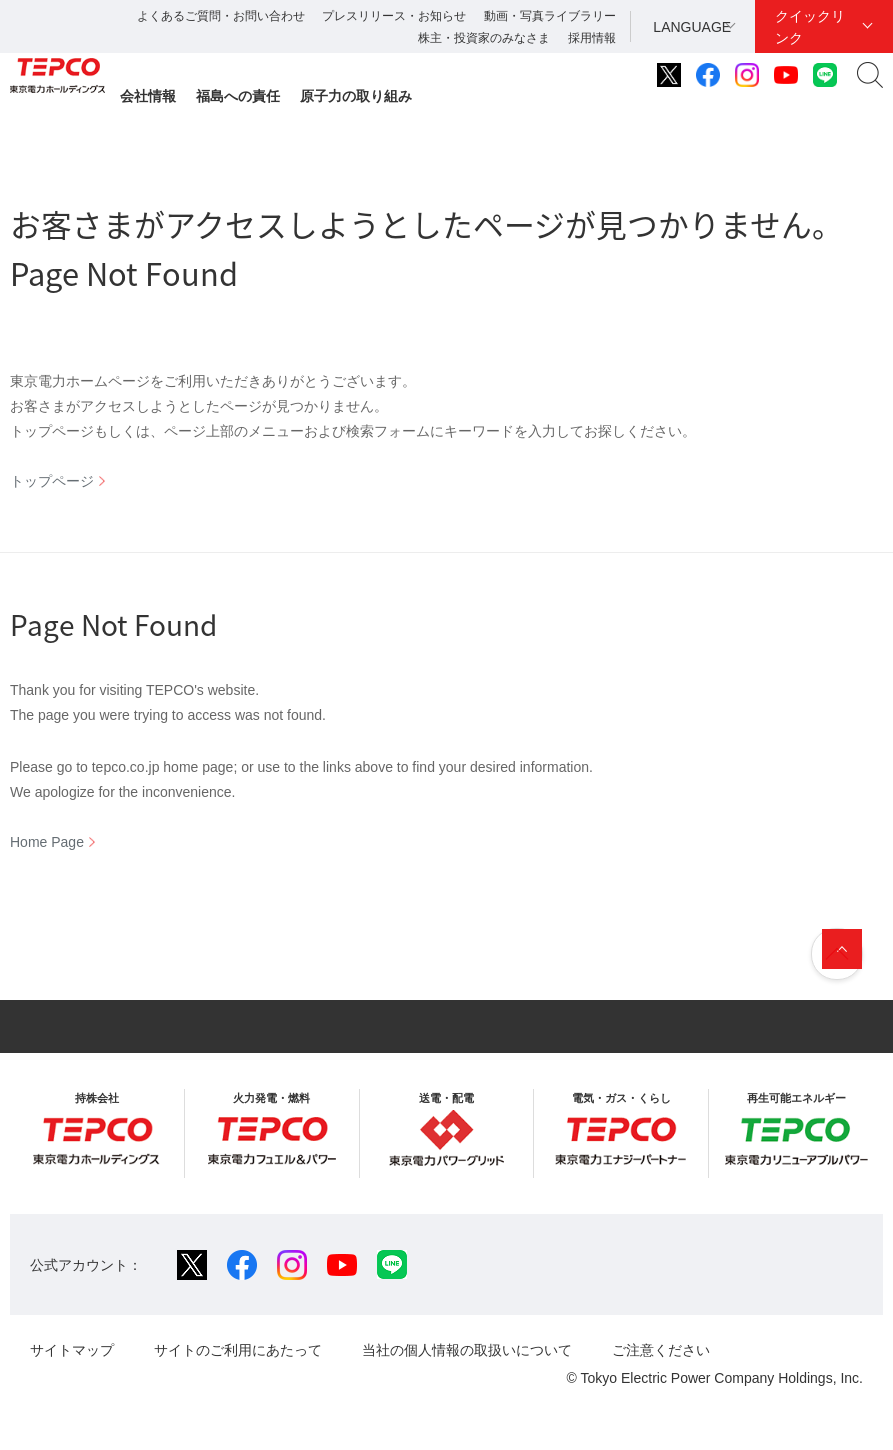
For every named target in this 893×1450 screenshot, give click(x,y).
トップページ (52, 481)
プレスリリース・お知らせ (394, 16)
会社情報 (148, 96)
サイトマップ (72, 1350)
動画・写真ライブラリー (550, 16)
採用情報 (592, 38)
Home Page (47, 842)
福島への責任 (238, 96)
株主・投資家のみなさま (484, 38)
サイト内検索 (870, 75)
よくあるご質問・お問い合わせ (221, 16)
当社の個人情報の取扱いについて (467, 1350)
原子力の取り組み (356, 96)
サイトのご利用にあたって (238, 1350)
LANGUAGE (692, 27)
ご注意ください (661, 1350)
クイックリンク (810, 27)
